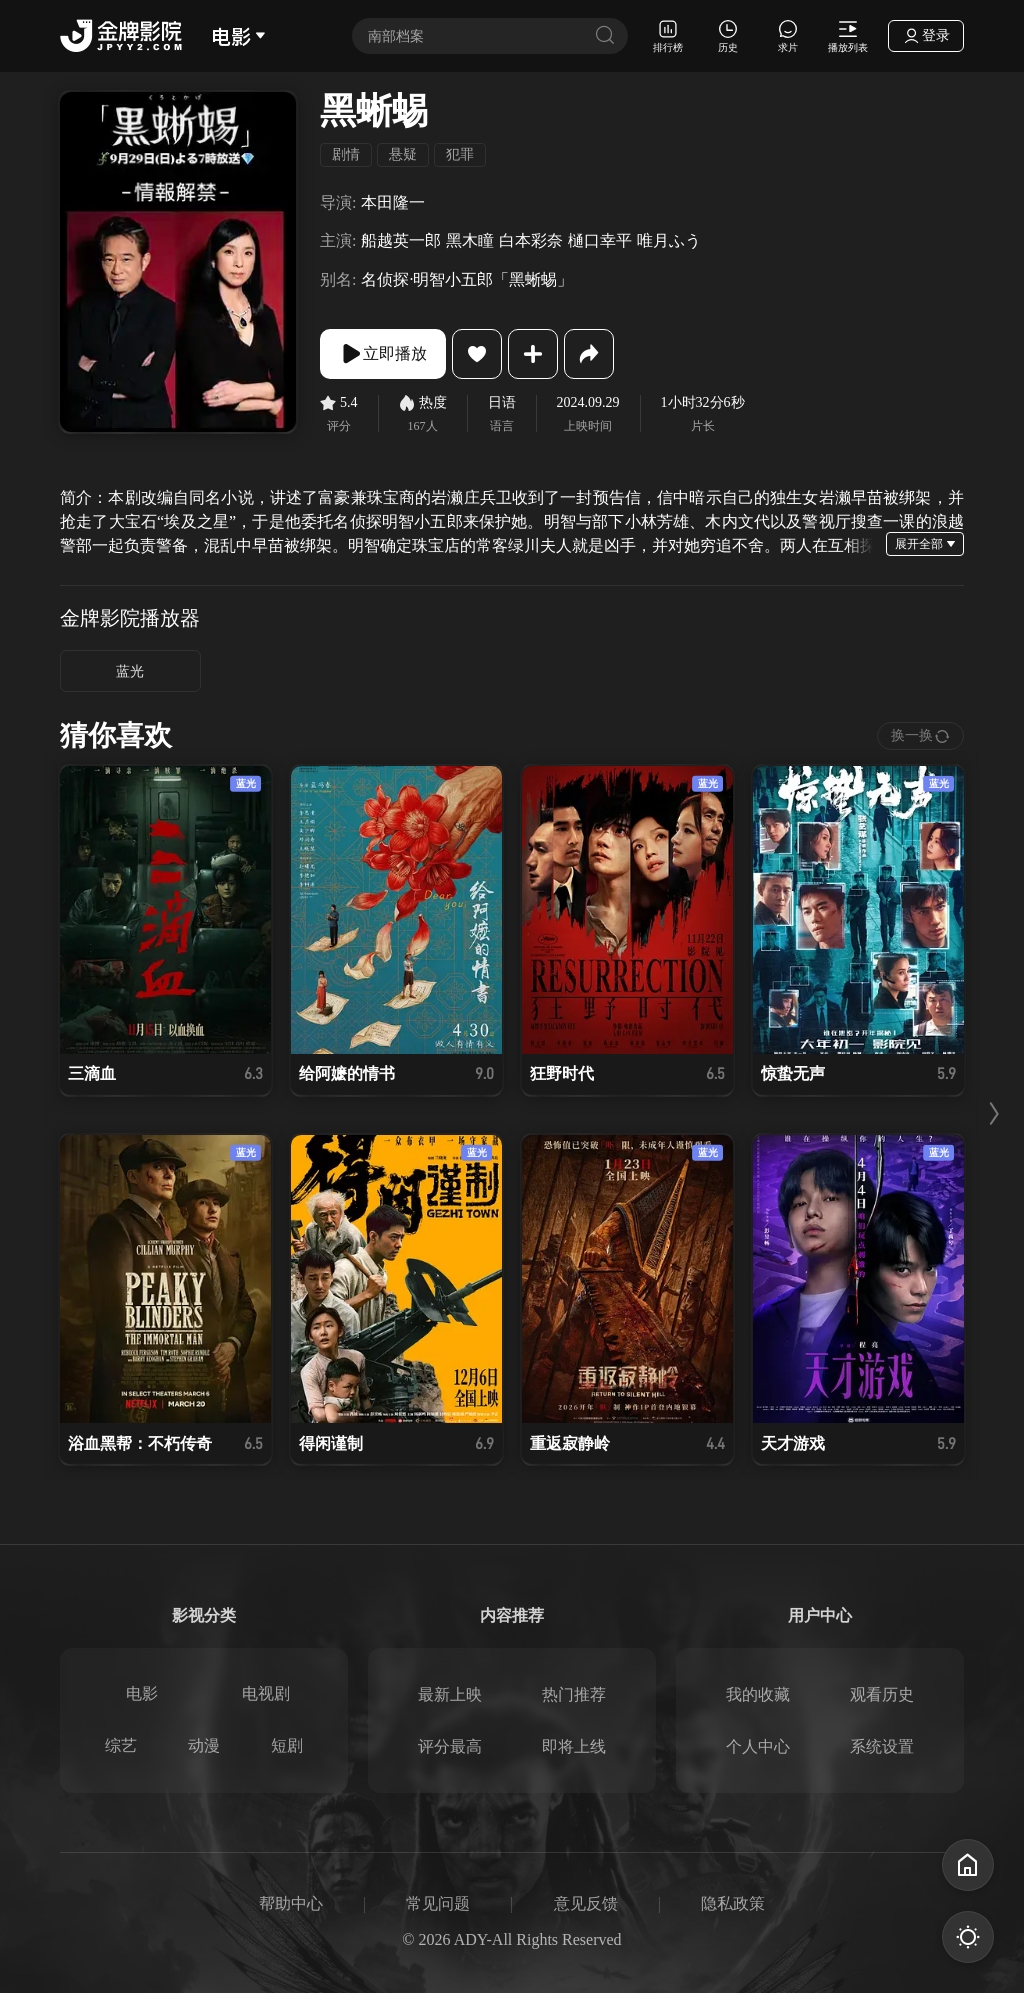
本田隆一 (393, 202)
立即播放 (383, 354)
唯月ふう (669, 240)
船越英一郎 (401, 240)
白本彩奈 (531, 240)
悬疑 (403, 154)
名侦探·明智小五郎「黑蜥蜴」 (467, 279)
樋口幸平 (600, 240)
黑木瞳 (470, 240)
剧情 (346, 154)
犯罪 (460, 154)
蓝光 (130, 671)
